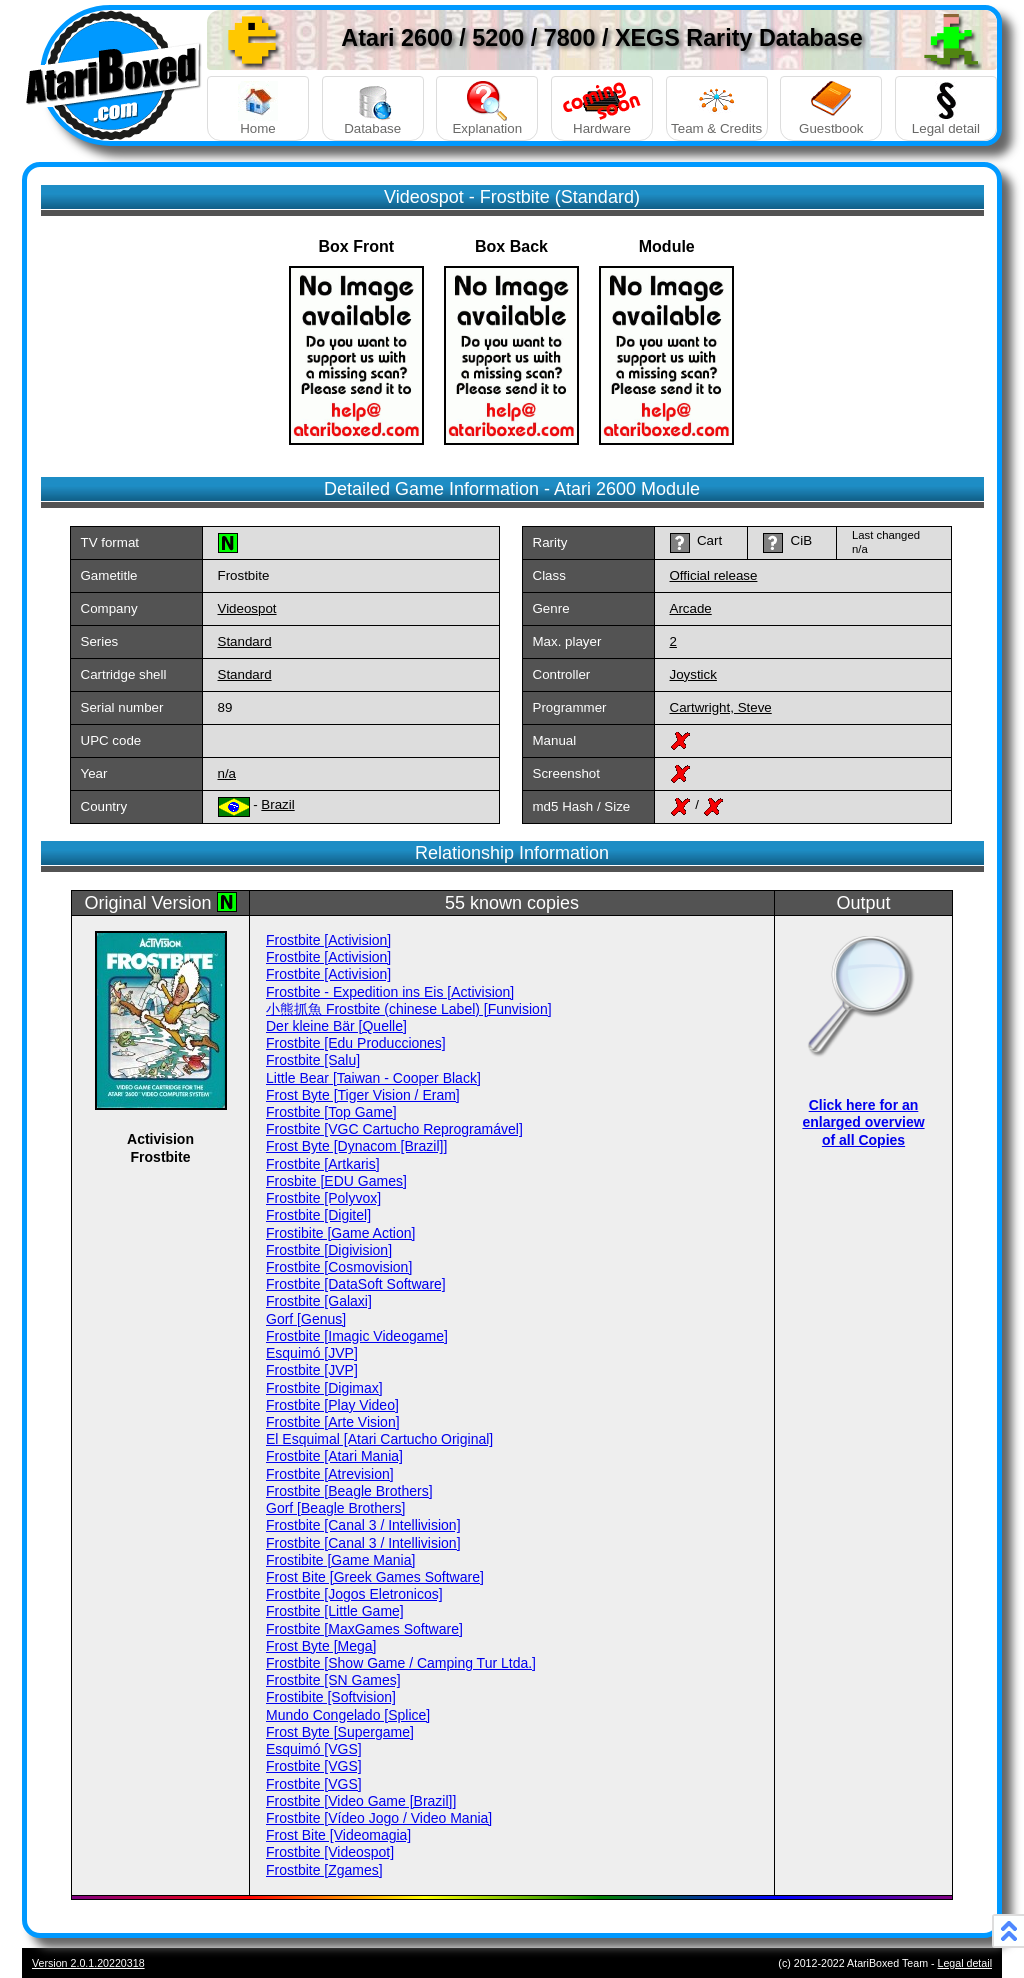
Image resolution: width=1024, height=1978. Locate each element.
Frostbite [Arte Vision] (333, 1422)
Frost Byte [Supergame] (340, 1732)
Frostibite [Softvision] (331, 1697)
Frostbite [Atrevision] (330, 1474)
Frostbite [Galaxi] (319, 1301)
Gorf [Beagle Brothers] (335, 1508)
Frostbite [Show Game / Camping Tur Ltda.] (401, 1663)
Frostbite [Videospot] (330, 1852)
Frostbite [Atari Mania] (334, 1456)
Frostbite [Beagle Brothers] (349, 1491)
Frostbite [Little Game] (335, 1611)
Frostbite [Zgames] (324, 1870)
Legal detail (946, 108)
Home (258, 108)
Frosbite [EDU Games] (336, 1181)
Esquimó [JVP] (312, 1353)
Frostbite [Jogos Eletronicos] (354, 1594)
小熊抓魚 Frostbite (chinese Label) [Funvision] (409, 1009)
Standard (245, 641)
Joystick (693, 674)
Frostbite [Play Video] (332, 1405)
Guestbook (831, 108)
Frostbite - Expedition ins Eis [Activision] (390, 992)
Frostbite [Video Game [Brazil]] (361, 1801)
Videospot (247, 608)
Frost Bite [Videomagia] (338, 1835)
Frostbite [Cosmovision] (339, 1267)
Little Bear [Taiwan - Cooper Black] (373, 1078)
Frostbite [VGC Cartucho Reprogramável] (394, 1129)
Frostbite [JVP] (312, 1370)
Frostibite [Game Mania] (340, 1560)
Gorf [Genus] (306, 1319)
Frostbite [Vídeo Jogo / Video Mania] (379, 1818)
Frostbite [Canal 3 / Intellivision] (363, 1525)
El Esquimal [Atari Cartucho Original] (379, 1439)
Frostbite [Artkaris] (323, 1164)
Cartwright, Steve (721, 707)
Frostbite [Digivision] (329, 1250)
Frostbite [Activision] (328, 940)
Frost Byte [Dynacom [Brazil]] (356, 1146)
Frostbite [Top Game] (331, 1112)
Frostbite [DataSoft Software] (356, 1284)
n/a (227, 773)
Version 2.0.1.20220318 (88, 1963)
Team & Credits (717, 108)
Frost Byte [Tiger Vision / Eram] (363, 1095)
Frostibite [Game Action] (340, 1233)
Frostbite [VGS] (314, 1766)
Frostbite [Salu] (313, 1060)
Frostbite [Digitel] (318, 1215)
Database (373, 108)
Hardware (602, 108)
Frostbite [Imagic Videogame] (357, 1336)
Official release (714, 575)
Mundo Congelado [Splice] (348, 1715)
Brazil (277, 804)
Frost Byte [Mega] (321, 1646)
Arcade (691, 608)
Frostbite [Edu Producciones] (356, 1043)
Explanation (487, 108)
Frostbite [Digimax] (324, 1388)
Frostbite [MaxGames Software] (364, 1629)
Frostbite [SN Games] (333, 1680)
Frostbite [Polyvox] (323, 1198)
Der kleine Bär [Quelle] (336, 1026)
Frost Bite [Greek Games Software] (375, 1577)
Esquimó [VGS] (314, 1749)
